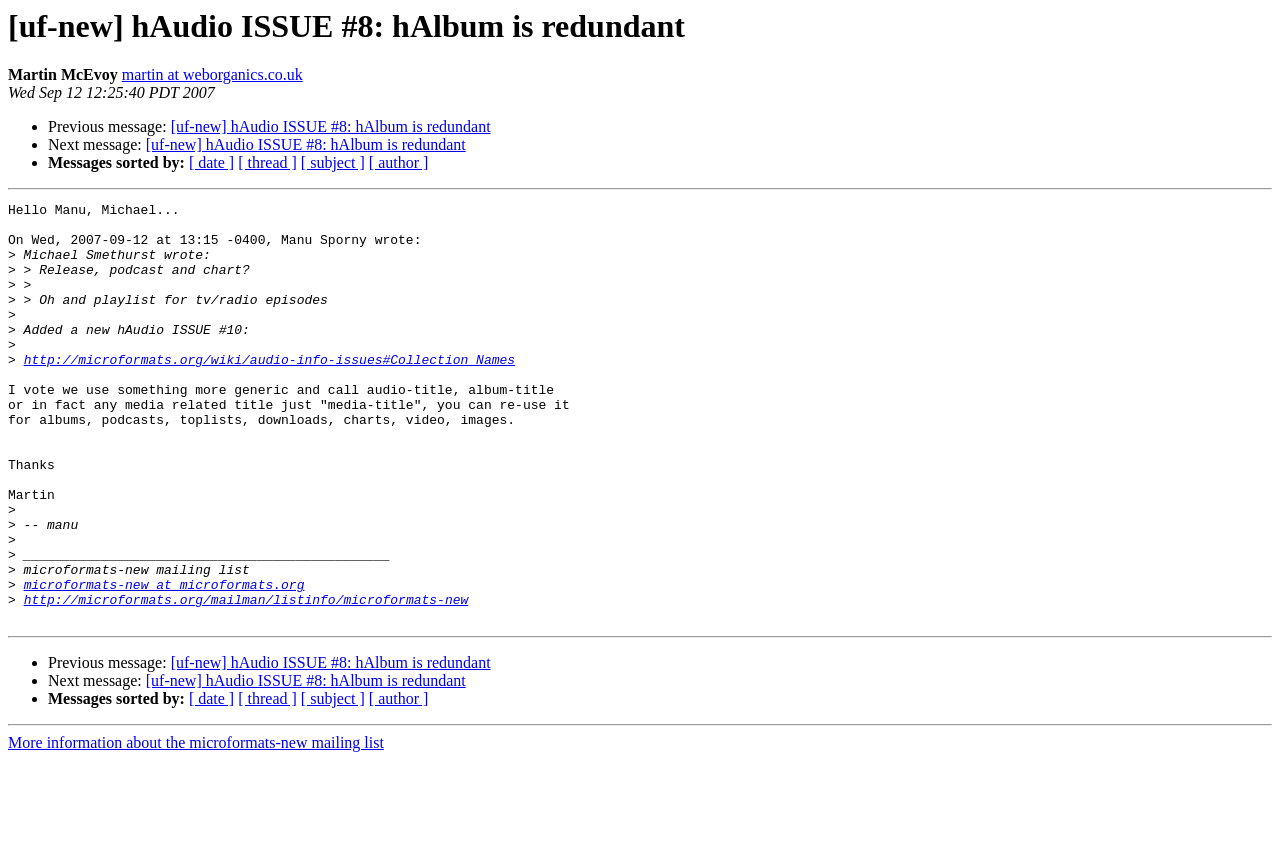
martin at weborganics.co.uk (212, 74)
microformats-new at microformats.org (164, 662)
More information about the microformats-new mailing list (196, 826)
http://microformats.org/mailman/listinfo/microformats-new (246, 680)
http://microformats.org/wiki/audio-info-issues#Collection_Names (269, 392)
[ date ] (211, 162)
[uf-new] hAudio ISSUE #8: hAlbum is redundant (331, 126)
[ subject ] (333, 162)
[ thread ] (267, 162)
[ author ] (399, 162)
